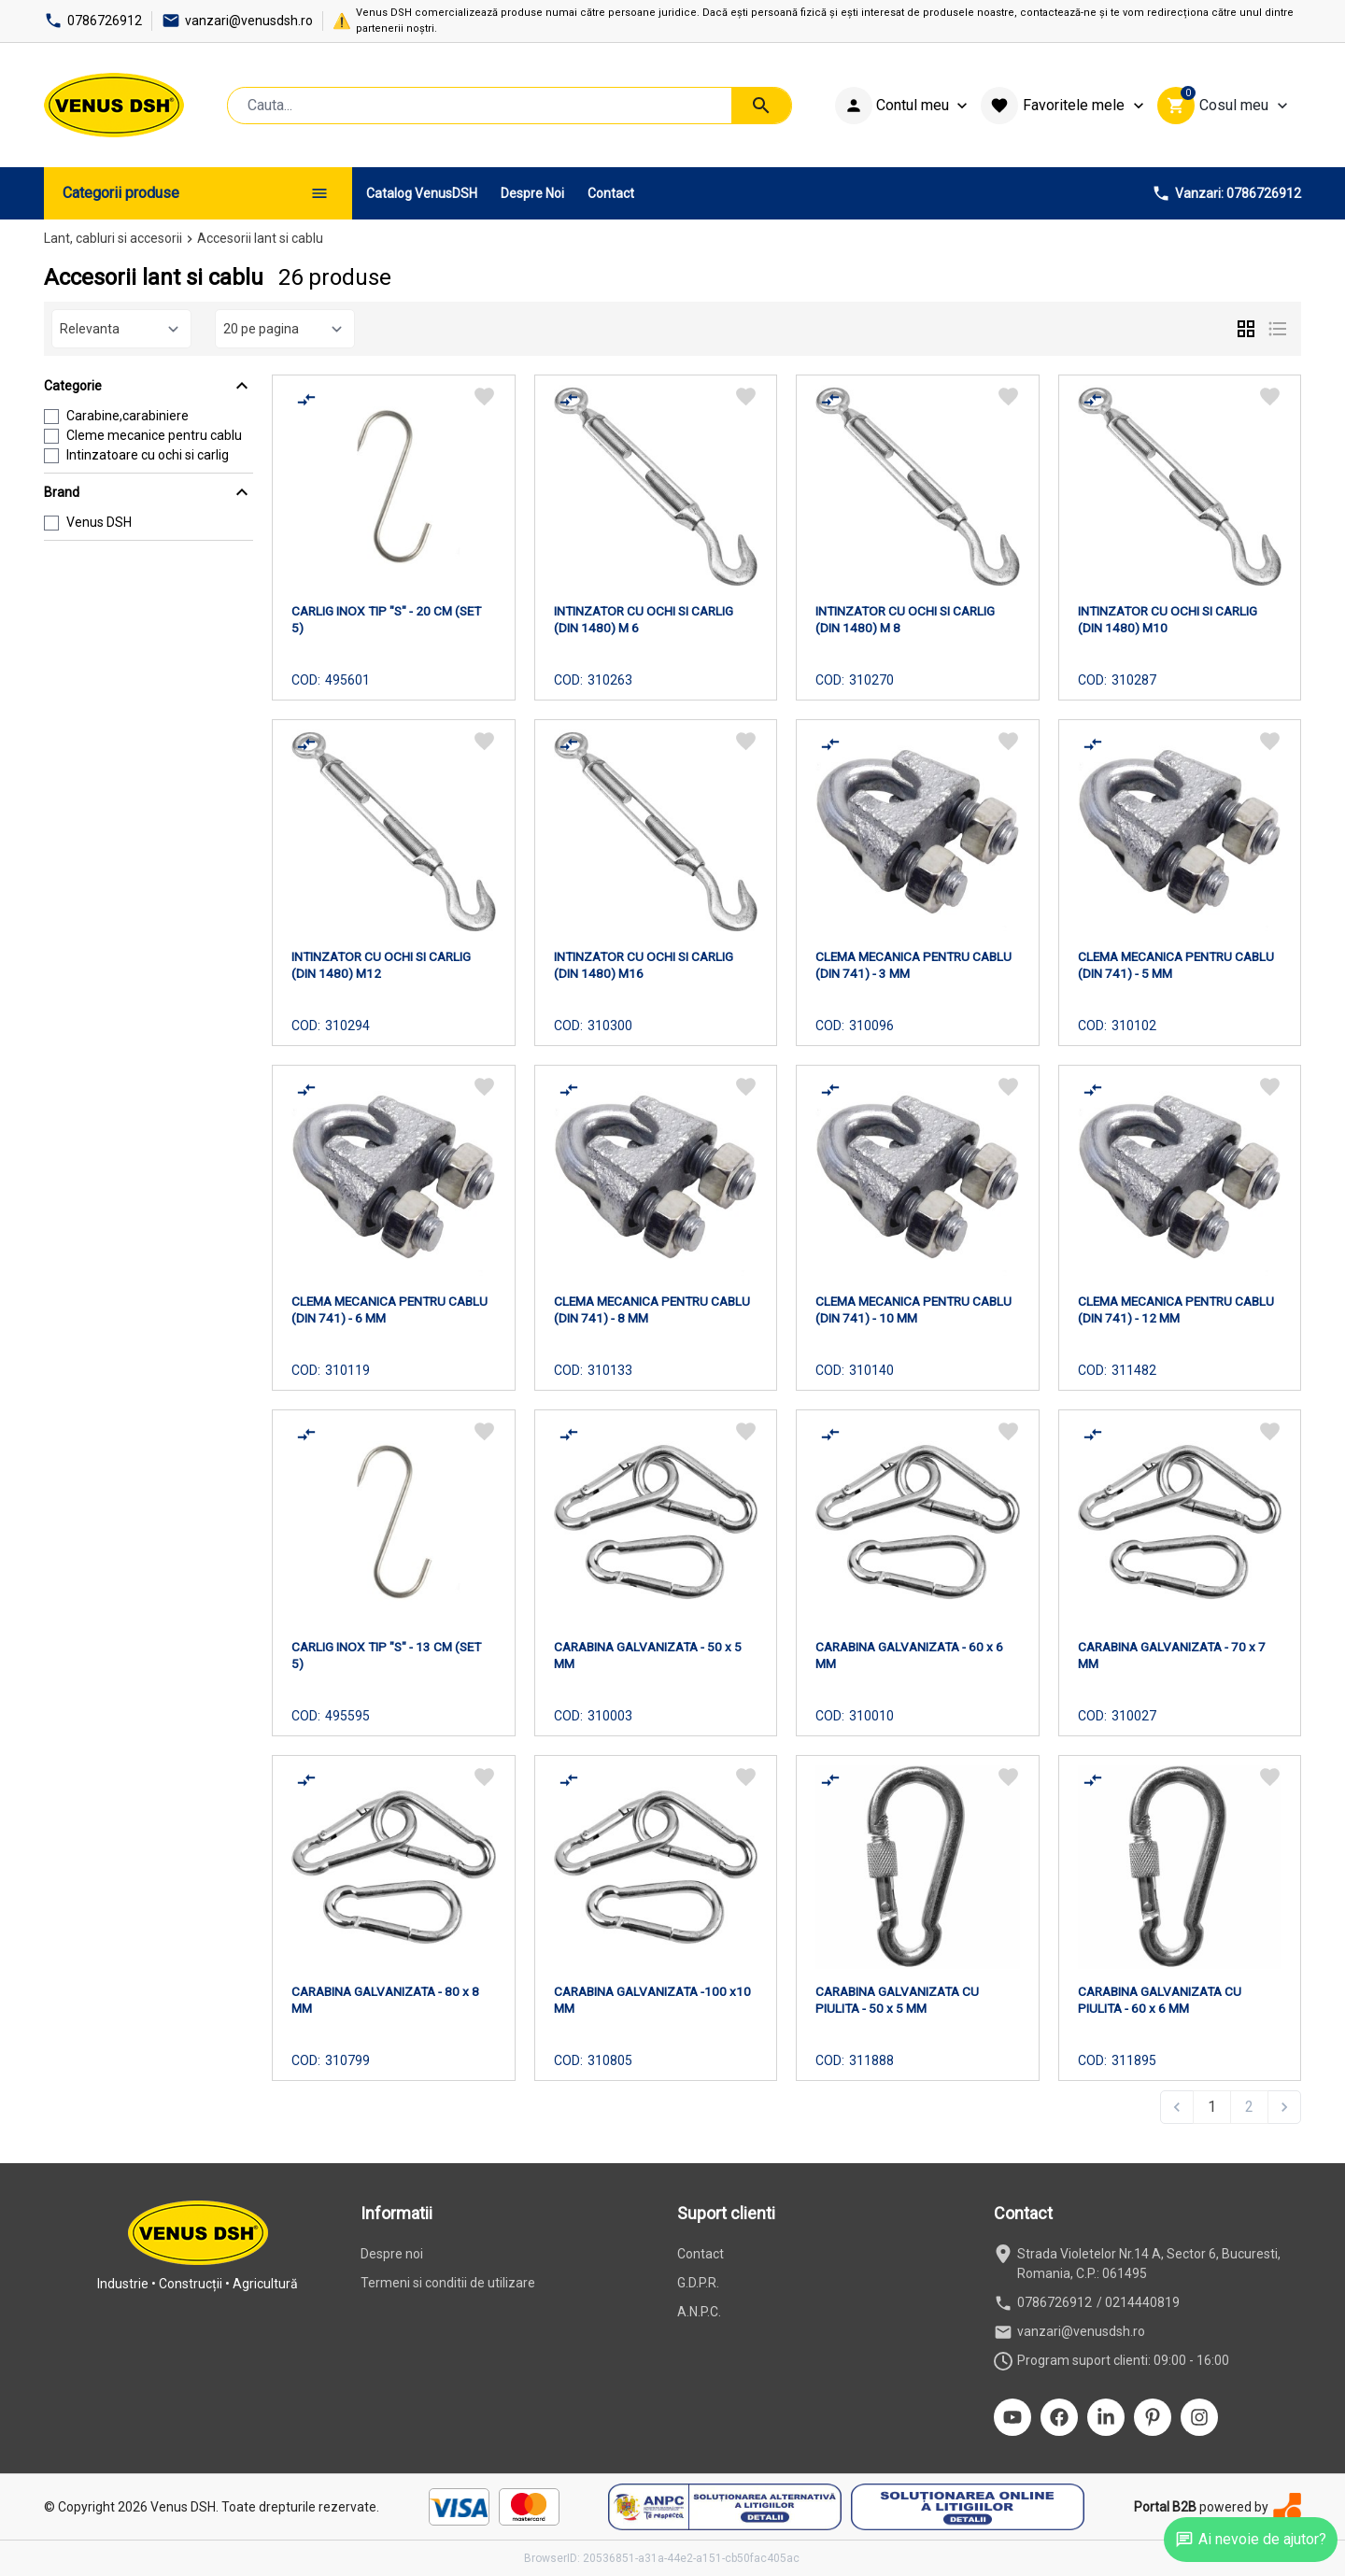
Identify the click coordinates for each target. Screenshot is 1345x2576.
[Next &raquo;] (1284, 2107)
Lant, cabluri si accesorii (113, 238)
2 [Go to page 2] (1249, 2107)
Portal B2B (1165, 2506)
